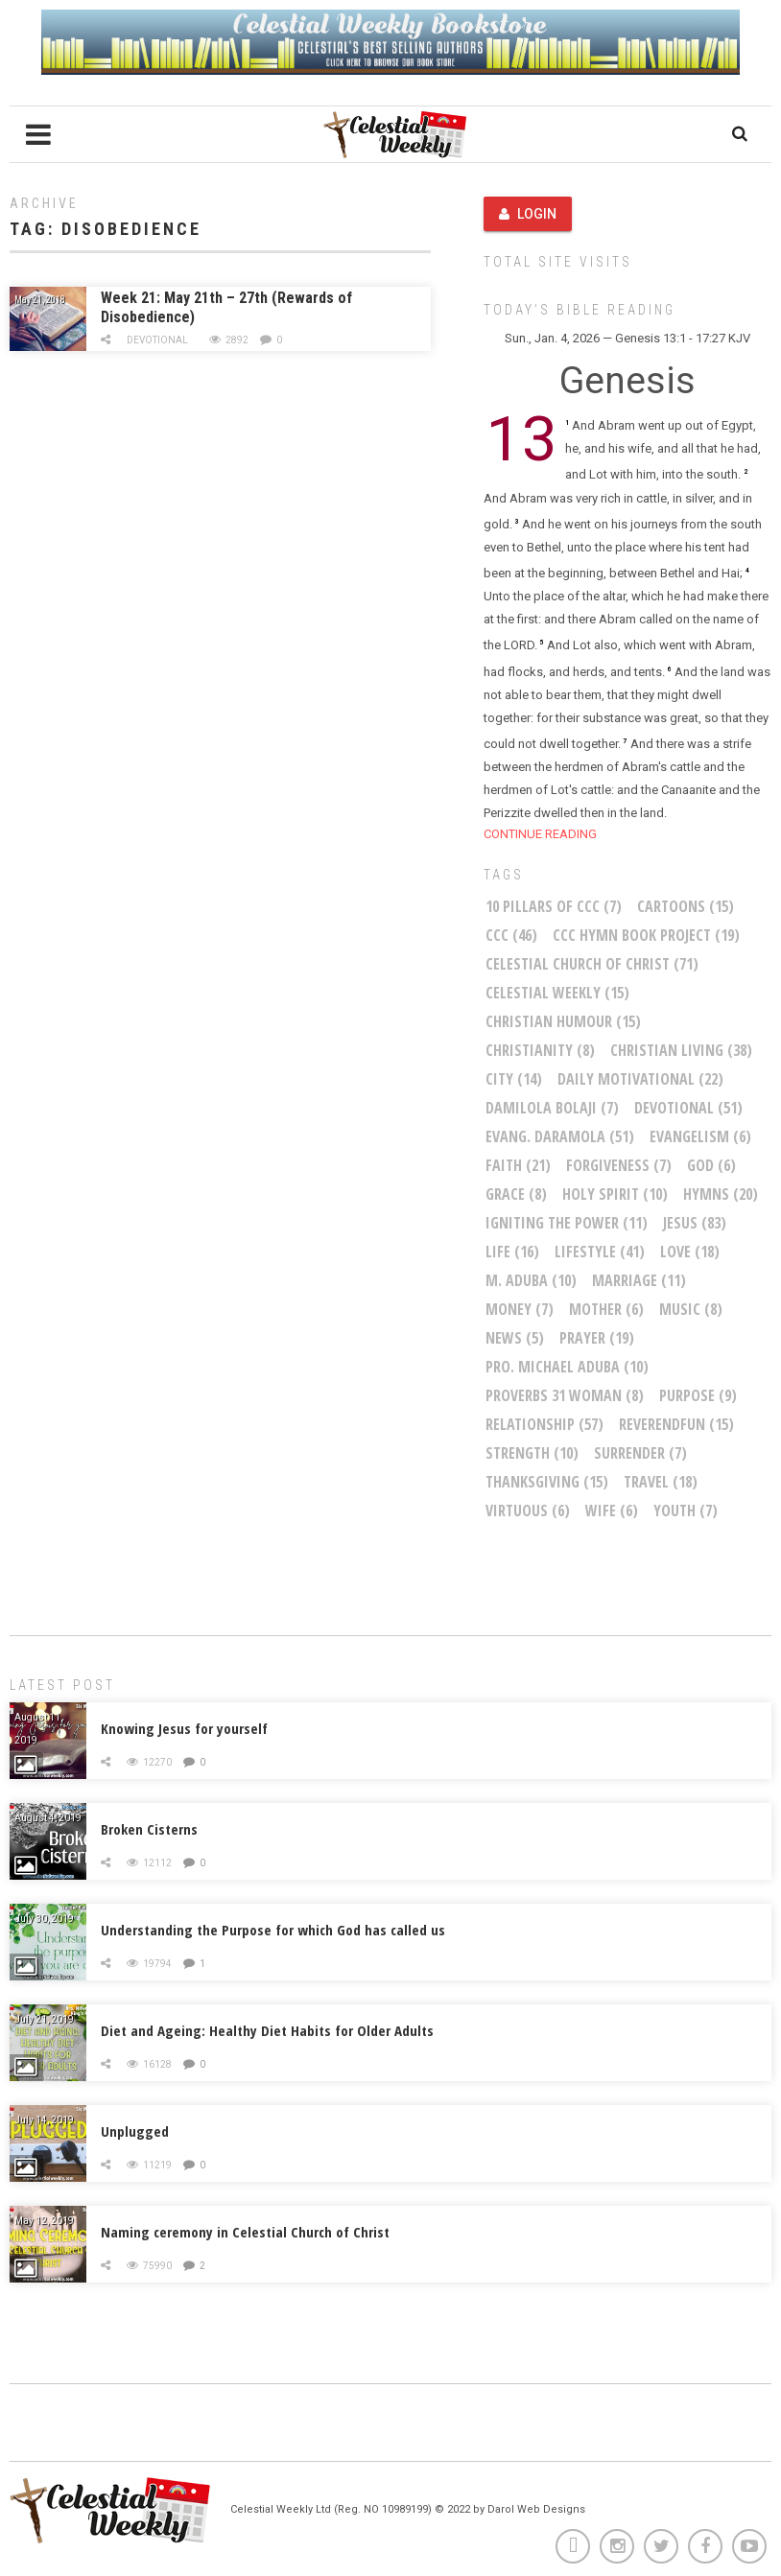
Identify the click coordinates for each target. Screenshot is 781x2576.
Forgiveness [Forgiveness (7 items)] (619, 1165)
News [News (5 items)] (514, 1337)
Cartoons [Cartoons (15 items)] (685, 906)
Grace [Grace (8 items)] (516, 1194)
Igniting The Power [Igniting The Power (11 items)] (566, 1222)
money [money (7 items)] (519, 1309)
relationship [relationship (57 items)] (544, 1424)
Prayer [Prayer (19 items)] (596, 1337)
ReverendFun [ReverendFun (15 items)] (676, 1424)
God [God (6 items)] (711, 1165)
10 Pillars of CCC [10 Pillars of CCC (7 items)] (553, 906)
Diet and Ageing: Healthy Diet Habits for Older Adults (267, 2030)
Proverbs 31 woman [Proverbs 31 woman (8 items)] (564, 1395)
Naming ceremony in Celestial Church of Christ (245, 2231)
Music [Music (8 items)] (690, 1309)
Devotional (157, 340)
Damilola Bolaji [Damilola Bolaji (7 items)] (552, 1107)
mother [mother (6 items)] (606, 1309)
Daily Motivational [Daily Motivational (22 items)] (640, 1078)
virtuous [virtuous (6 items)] (527, 1510)
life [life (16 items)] (512, 1251)
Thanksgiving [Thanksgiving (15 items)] (546, 1481)
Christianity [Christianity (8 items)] (540, 1050)
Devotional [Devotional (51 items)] (688, 1107)
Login (527, 214)
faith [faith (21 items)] (518, 1165)
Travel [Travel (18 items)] (661, 1481)
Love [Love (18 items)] (690, 1251)
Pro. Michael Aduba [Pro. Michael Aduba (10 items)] (567, 1366)
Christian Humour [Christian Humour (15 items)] (563, 1021)
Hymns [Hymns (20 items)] (720, 1194)
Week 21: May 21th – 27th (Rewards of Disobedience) (226, 307)
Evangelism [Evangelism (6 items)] (700, 1136)
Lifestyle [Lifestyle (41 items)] (600, 1251)
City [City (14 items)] (513, 1078)
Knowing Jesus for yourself (184, 1728)
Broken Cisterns (149, 1828)
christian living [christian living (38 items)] (681, 1050)
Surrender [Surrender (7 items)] (640, 1453)
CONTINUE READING (540, 834)
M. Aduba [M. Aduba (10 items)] (531, 1280)
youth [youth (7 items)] (685, 1510)
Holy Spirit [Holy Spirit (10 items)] (615, 1194)
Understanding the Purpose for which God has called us (273, 1929)
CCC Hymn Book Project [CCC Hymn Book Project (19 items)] (646, 935)
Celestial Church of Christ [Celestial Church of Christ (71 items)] (591, 963)
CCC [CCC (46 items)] (511, 935)
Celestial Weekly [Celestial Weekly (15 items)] (557, 992)
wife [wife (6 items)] (611, 1510)
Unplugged (135, 2131)
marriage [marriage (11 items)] (639, 1280)
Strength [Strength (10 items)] (532, 1453)
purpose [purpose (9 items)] (698, 1395)
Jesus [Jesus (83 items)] (694, 1222)
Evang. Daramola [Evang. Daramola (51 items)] (559, 1136)
